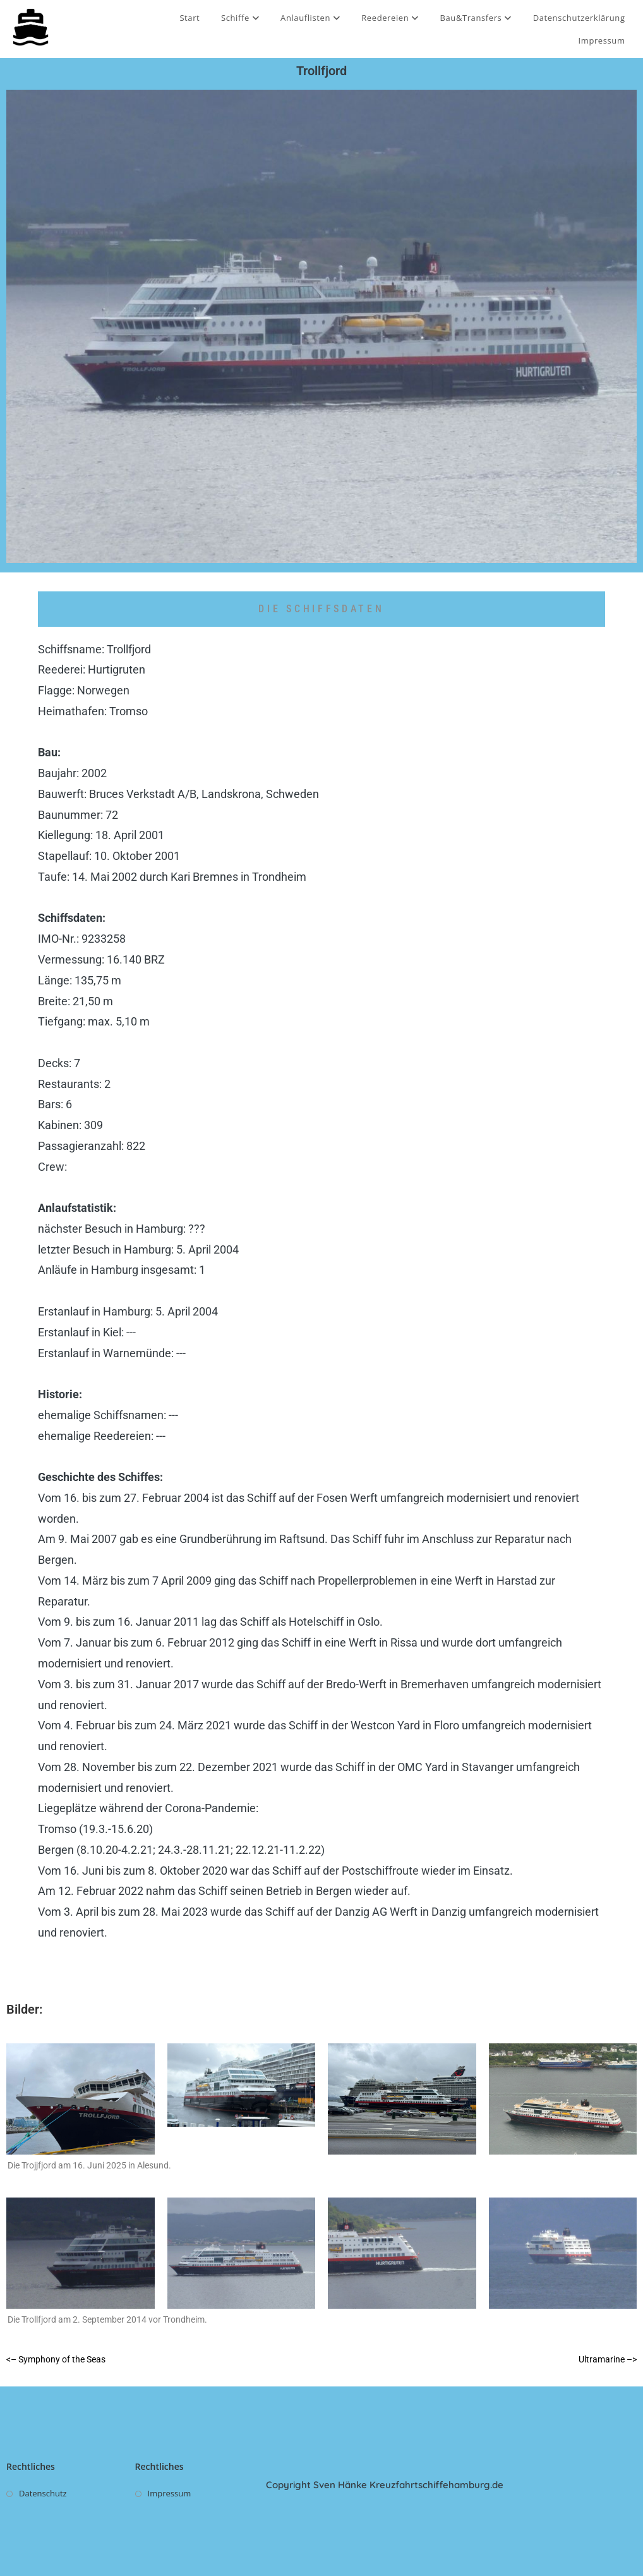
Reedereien (390, 17)
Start (189, 17)
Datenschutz (43, 2493)
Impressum (602, 40)
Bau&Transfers (476, 17)
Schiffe (240, 17)
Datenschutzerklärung (579, 17)
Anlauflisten (310, 17)
